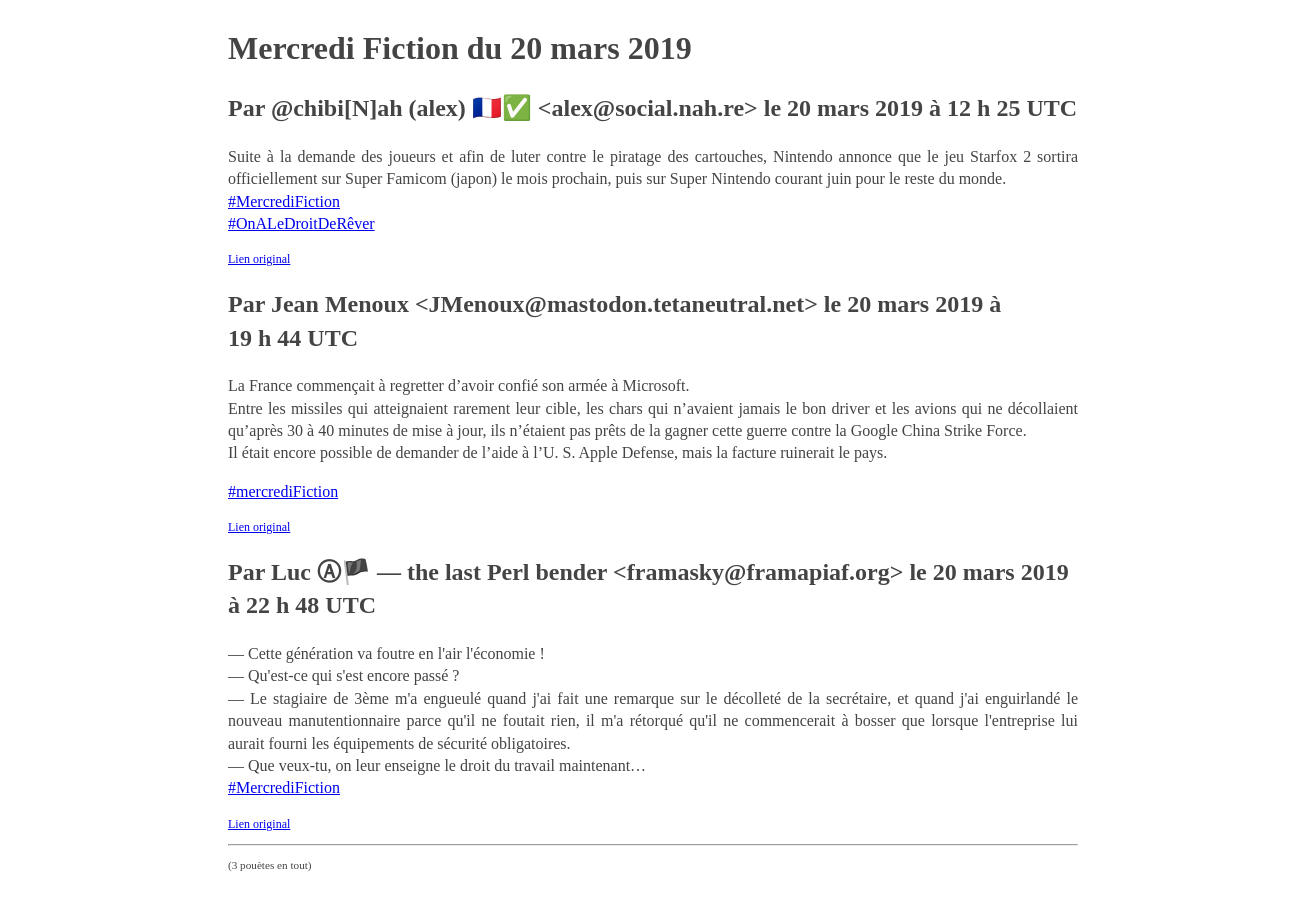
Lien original (259, 259)
